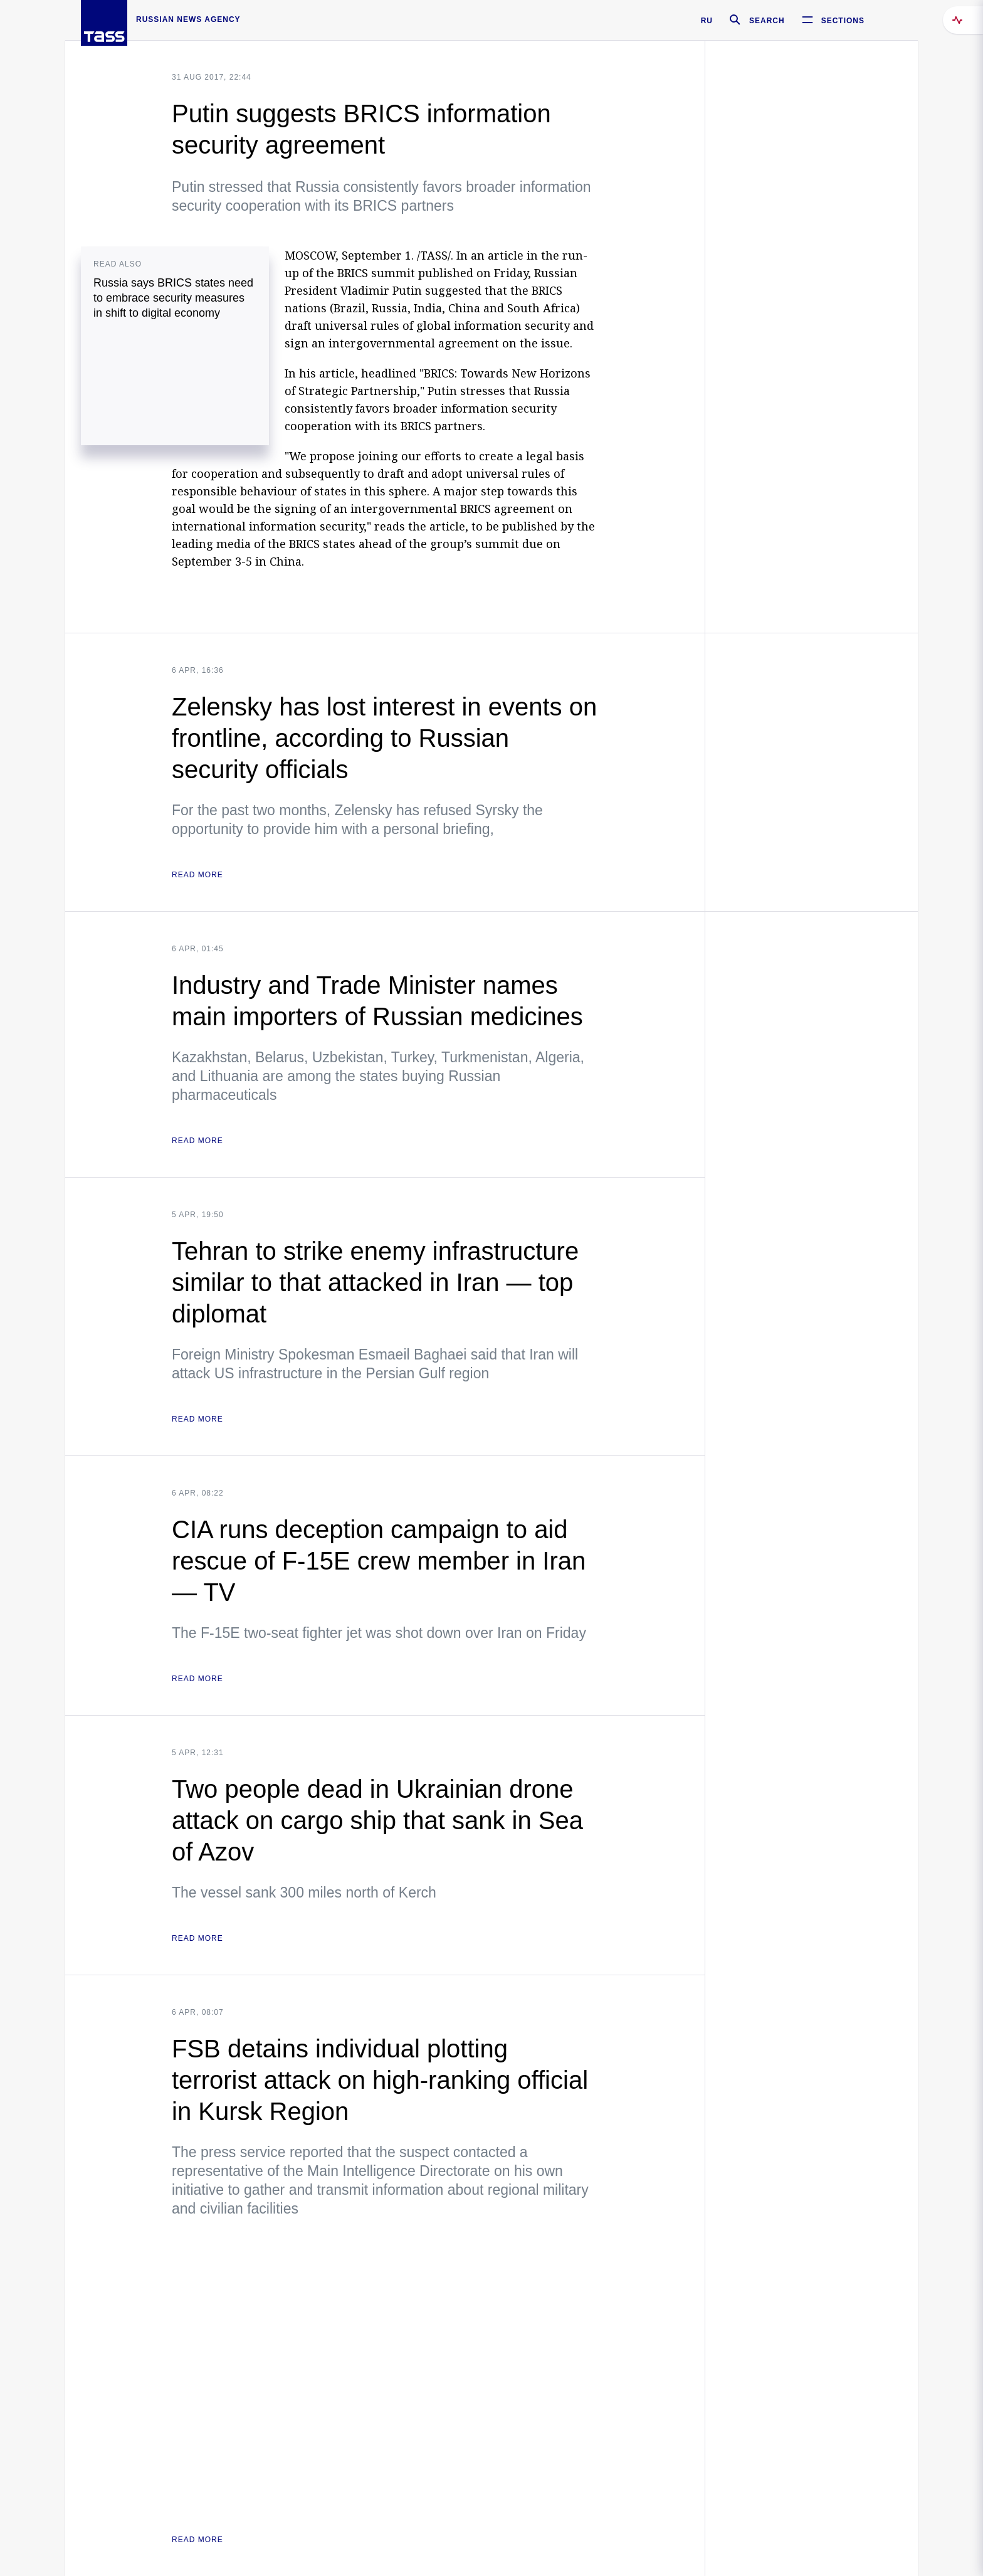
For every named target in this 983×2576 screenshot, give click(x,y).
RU (707, 20)
